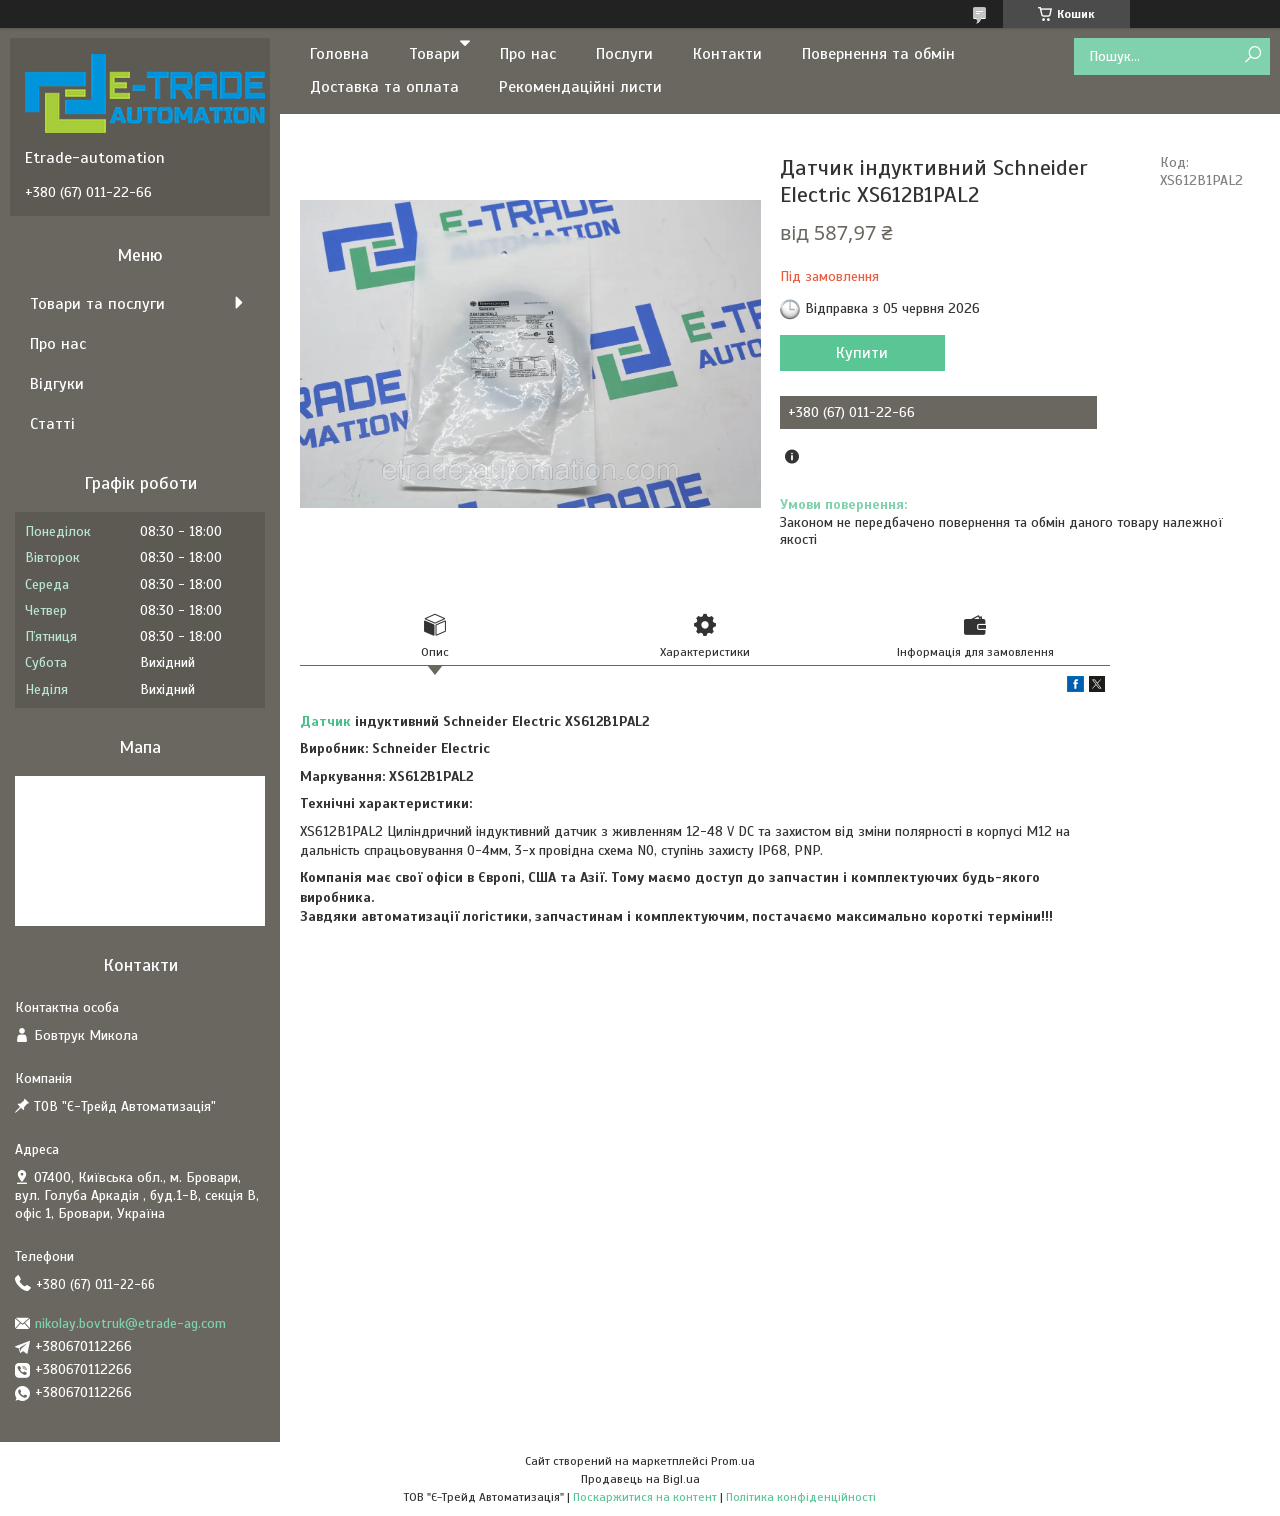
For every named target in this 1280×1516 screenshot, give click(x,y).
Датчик (325, 721)
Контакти (727, 54)
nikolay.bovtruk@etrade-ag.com (130, 1323)
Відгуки (57, 384)
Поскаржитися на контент (645, 1497)
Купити (862, 353)
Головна (339, 54)
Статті (52, 424)
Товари (434, 54)
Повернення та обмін (878, 54)
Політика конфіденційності (801, 1497)
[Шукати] (1252, 55)
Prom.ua (733, 1461)
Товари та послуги (97, 304)
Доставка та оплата (384, 87)
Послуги (624, 54)
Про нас (528, 54)
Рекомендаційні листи (580, 87)
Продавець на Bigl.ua (640, 1479)
